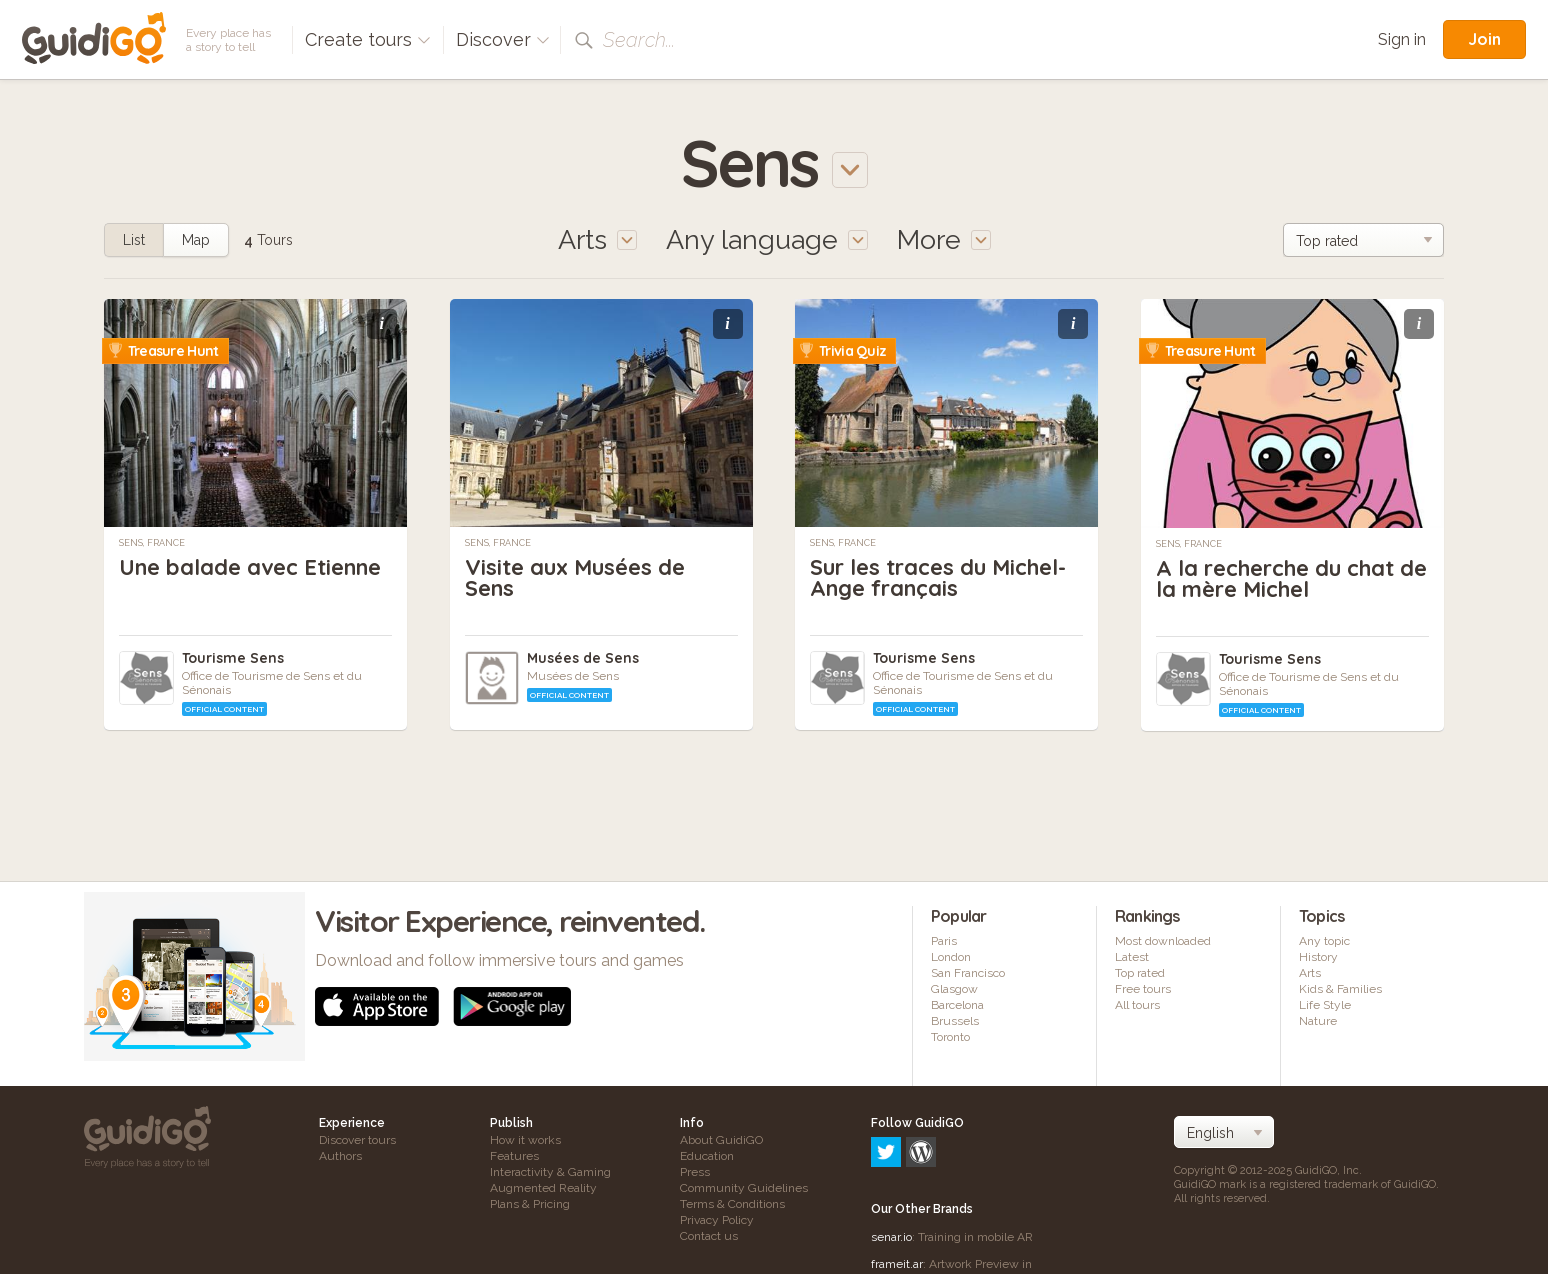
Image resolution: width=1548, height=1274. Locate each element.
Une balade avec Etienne (250, 567)
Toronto (950, 1037)
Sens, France (152, 543)
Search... (639, 40)
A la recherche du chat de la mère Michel (1291, 578)
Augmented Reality (543, 1188)
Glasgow (954, 989)
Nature (1318, 1021)
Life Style (1325, 1005)
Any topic (1324, 941)
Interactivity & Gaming (550, 1172)
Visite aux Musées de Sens (575, 577)
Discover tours (357, 1140)
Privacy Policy (717, 1220)
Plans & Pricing (530, 1204)
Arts (1310, 973)
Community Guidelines (744, 1188)
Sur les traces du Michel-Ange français (938, 577)
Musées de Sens (583, 658)
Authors (340, 1156)
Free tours (1143, 989)
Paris (944, 941)
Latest (1132, 957)
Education (707, 1156)
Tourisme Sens (233, 658)
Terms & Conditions (732, 1204)
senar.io (891, 1151)
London (951, 957)
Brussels (955, 1021)
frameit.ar (897, 1178)
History (1318, 957)
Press (695, 1172)
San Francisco (968, 973)
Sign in (1402, 39)
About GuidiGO (721, 1140)
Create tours (368, 39)
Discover (503, 39)
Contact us (709, 1236)
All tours (1137, 1005)
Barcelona (957, 1005)
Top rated (1140, 973)
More (944, 239)
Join (1484, 39)
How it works (525, 1140)
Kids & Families (1340, 989)
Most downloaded (1163, 941)
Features (514, 1156)
